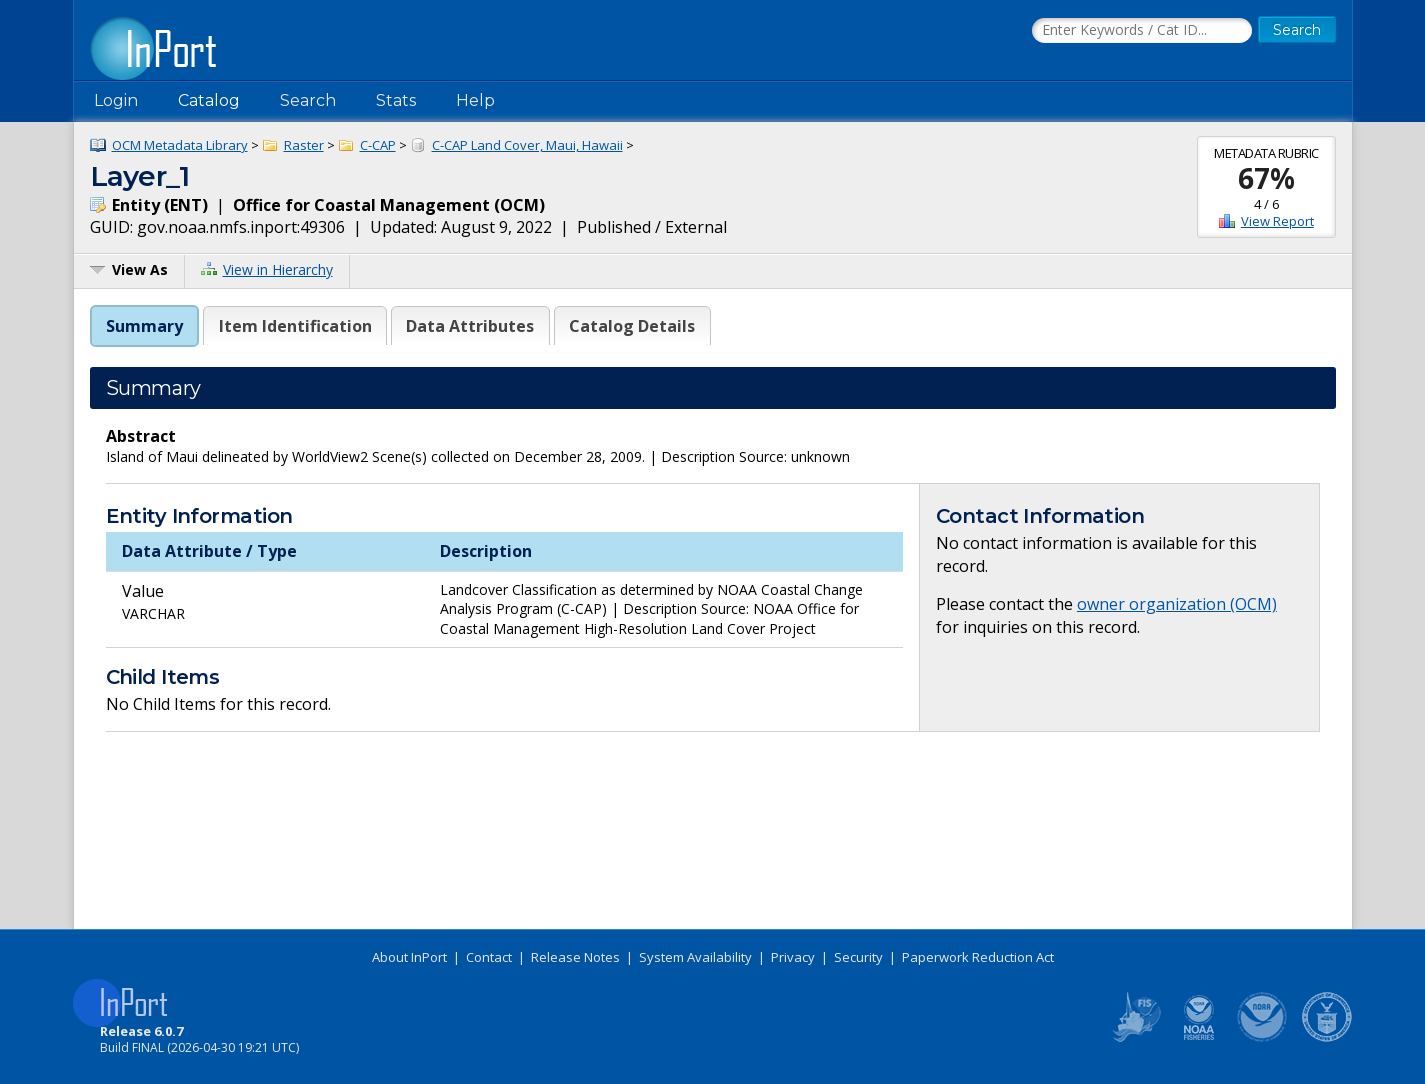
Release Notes (575, 957)
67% (1266, 178)
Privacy (793, 957)
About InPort (409, 957)
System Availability (695, 957)
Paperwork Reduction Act (978, 957)
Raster (304, 145)
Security (858, 957)
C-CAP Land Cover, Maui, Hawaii (527, 145)
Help (475, 100)
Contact (489, 957)
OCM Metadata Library (180, 145)
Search (308, 100)
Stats (396, 100)
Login (116, 100)
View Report (1277, 221)
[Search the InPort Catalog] (1142, 31)
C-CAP (378, 145)
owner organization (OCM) (1177, 604)
